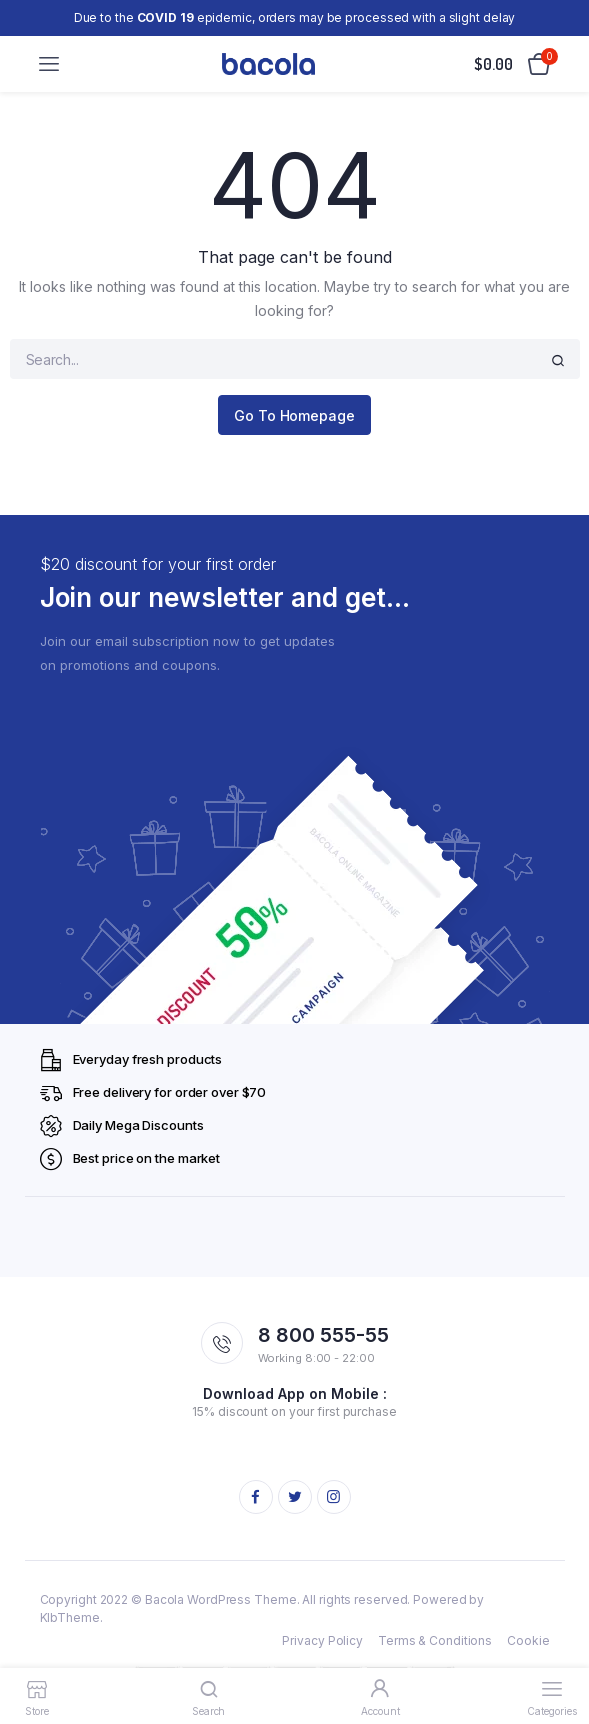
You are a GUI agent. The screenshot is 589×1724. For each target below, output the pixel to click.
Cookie (528, 1640)
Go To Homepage (294, 415)
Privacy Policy (322, 1640)
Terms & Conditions (435, 1640)
